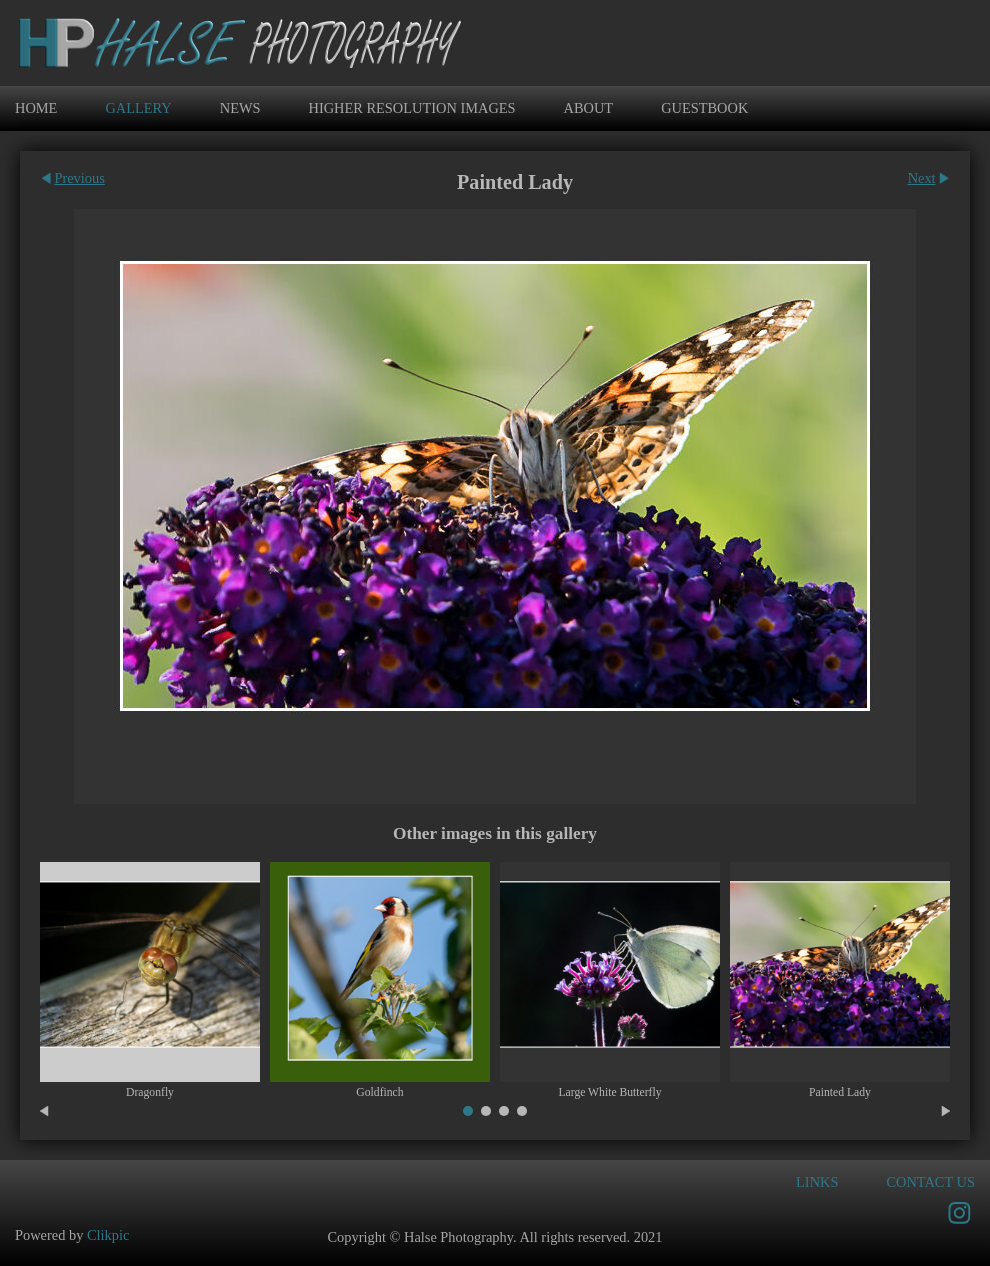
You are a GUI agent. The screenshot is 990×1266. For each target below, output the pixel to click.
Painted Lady (840, 1092)
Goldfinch (379, 1092)
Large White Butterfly (609, 1092)
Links (817, 1182)
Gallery (138, 108)
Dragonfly (150, 1092)
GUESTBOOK (704, 108)
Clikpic (108, 1235)
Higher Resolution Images (412, 108)
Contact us (930, 1182)
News (240, 108)
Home (36, 108)
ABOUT (589, 108)
